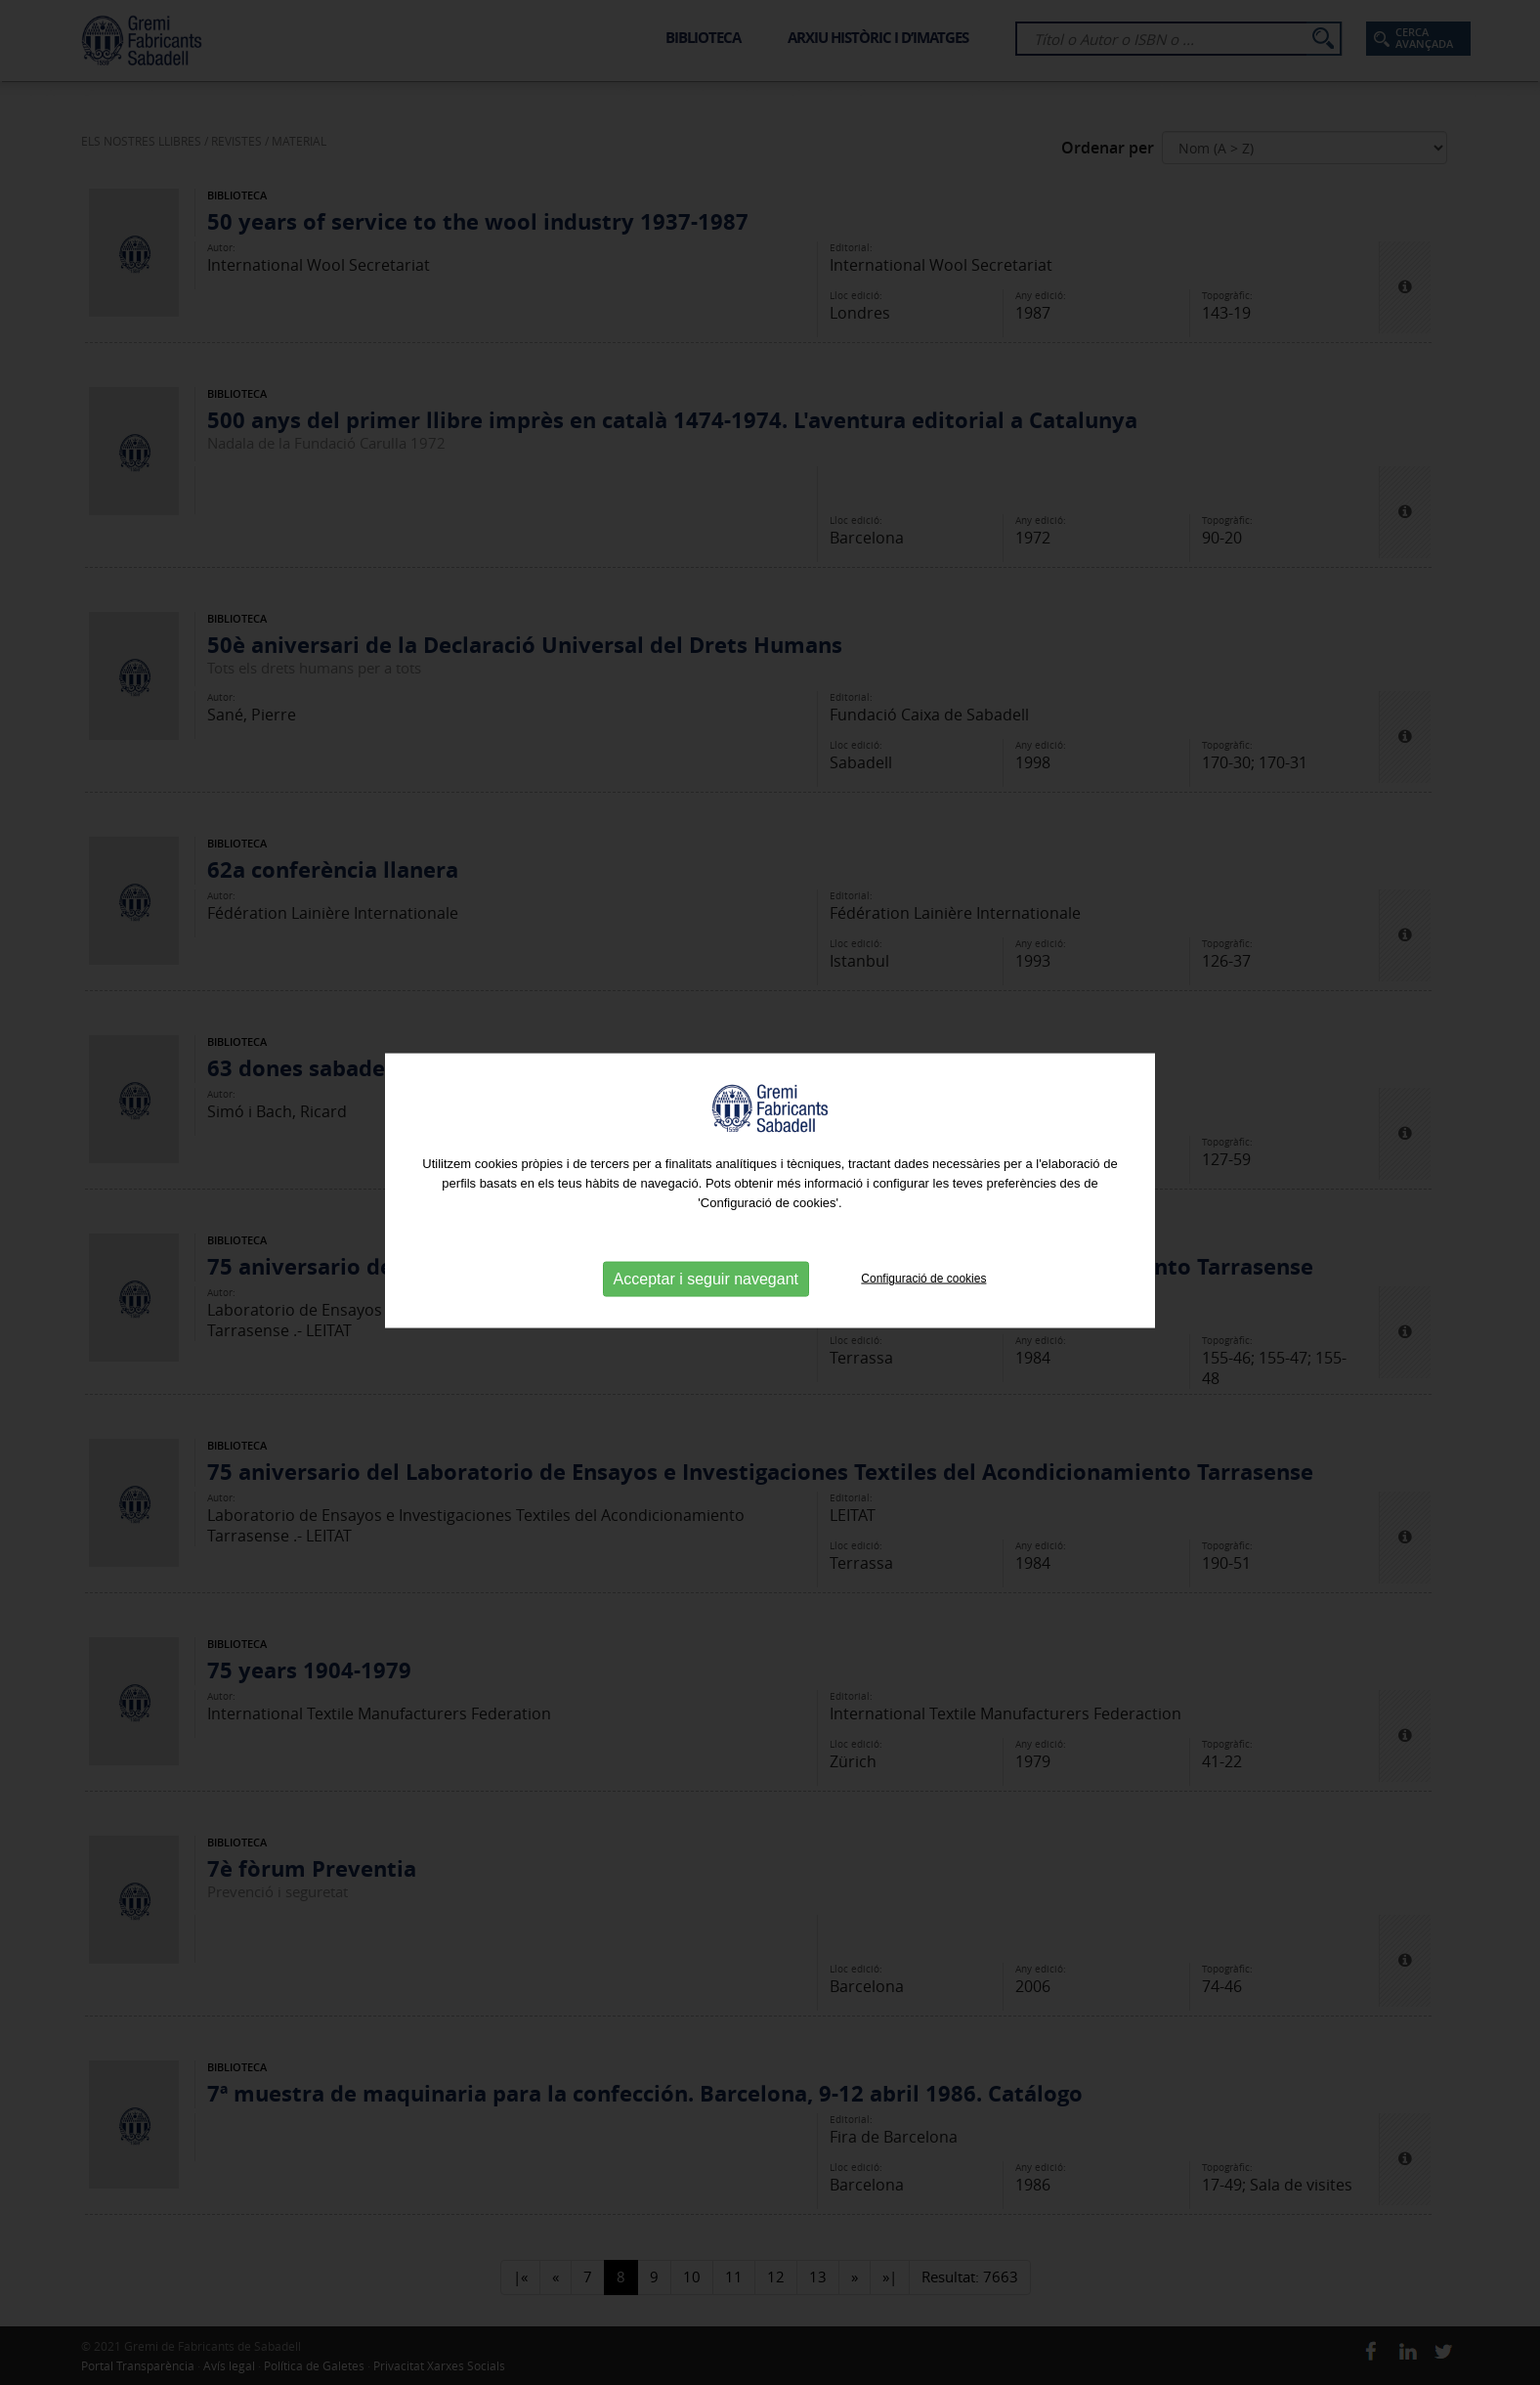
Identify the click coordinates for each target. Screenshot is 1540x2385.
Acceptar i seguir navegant (706, 1275)
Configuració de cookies (923, 1274)
